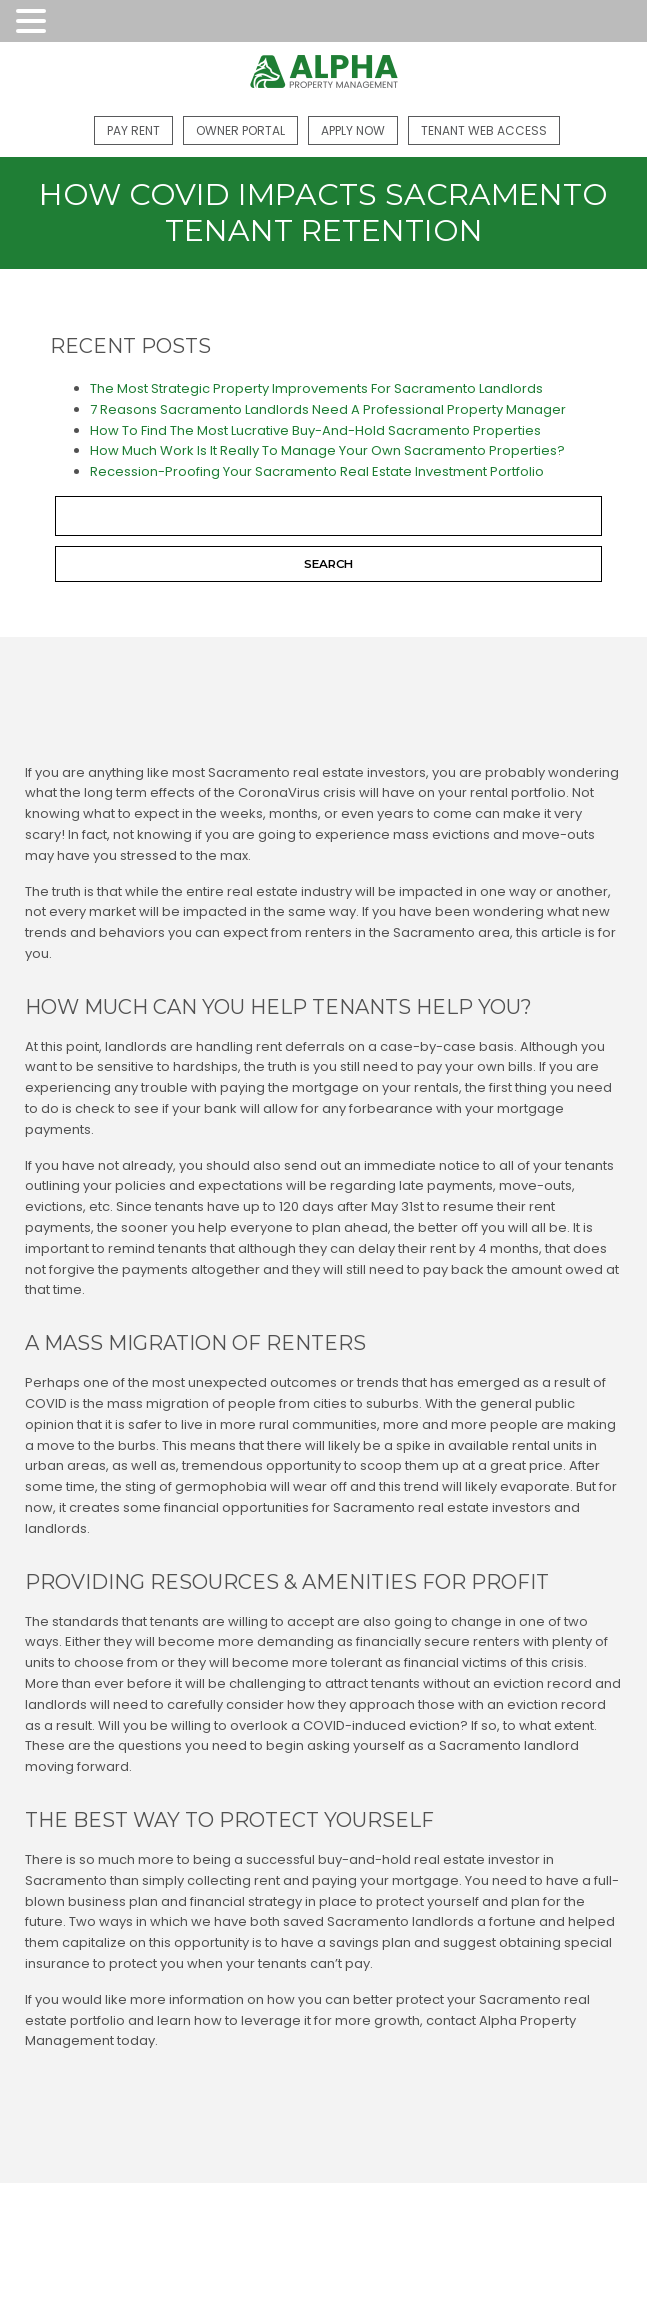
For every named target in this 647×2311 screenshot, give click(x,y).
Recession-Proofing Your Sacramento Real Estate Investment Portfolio (317, 471)
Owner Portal (240, 130)
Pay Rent (133, 130)
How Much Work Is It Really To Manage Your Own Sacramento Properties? (327, 450)
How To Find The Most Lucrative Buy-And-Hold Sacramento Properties (315, 430)
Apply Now (353, 130)
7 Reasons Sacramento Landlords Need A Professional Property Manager (328, 409)
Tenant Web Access (484, 130)
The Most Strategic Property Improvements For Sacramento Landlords (316, 388)
